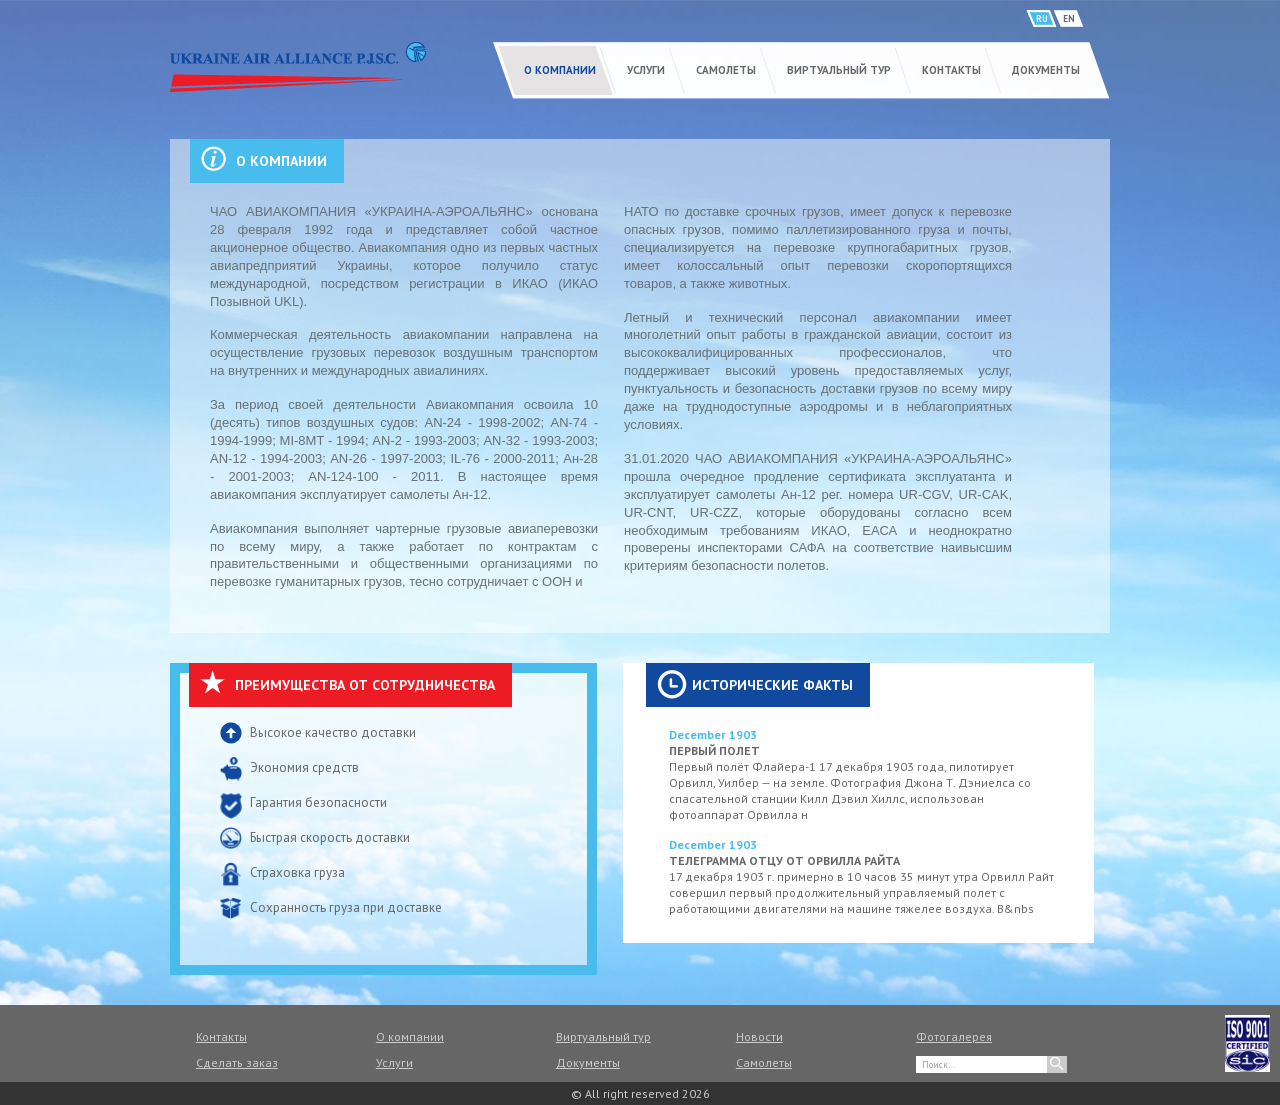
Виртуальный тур (839, 70)
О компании (560, 70)
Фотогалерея (954, 1036)
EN (1069, 18)
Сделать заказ (237, 1062)
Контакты (951, 70)
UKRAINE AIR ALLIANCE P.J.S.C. (298, 67)
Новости (759, 1036)
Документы (1046, 70)
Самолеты (726, 70)
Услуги (646, 70)
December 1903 (713, 734)
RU (1042, 18)
